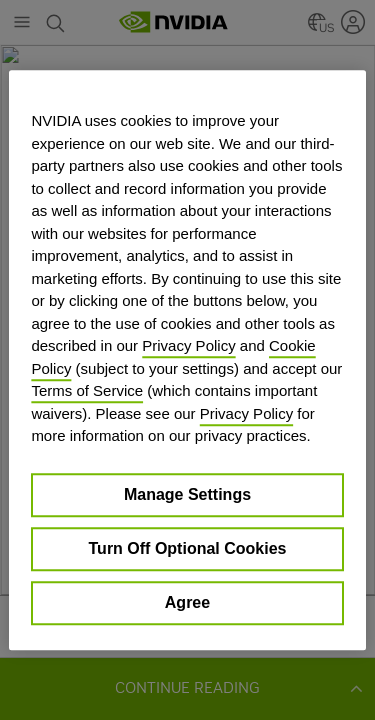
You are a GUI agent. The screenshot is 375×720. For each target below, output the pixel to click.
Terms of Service (87, 390)
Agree (187, 602)
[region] (187, 360)
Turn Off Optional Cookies (188, 548)
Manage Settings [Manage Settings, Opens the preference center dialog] (187, 494)
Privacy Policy (188, 345)
